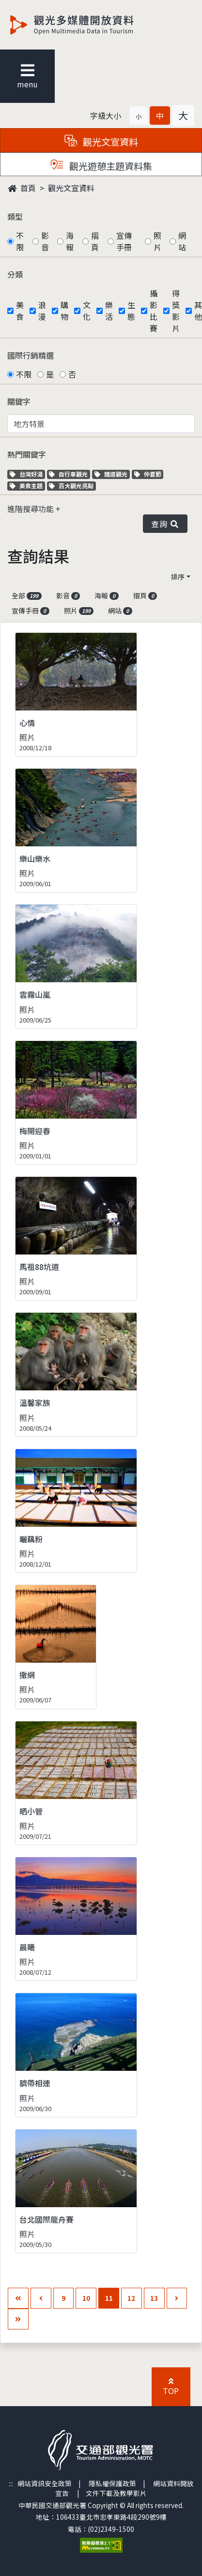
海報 (70, 241)
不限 (20, 241)
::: (11, 2483)
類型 (15, 216)
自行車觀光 (68, 474)
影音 (45, 241)
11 (109, 2298)
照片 (157, 241)
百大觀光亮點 (71, 485)
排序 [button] (178, 576)
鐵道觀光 (112, 474)
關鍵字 (19, 401)
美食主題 (27, 485)
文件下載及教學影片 (116, 2493)
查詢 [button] (165, 523)
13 (154, 2298)
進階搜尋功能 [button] (31, 508)
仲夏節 (149, 474)
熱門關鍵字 (26, 454)
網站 (182, 241)
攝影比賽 (153, 310)
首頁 (22, 188)
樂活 (109, 310)
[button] (138, 115)
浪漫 (42, 310)
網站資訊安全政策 (44, 2483)
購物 (64, 310)
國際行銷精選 (30, 355)
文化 (87, 310)
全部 (27, 595)
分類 (15, 274)
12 (131, 2298)
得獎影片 (176, 310)
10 (86, 2298)
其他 (198, 310)
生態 (131, 310)
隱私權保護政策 (112, 2483)
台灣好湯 (27, 474)
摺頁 (95, 241)
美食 (20, 310)
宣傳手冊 (124, 241)
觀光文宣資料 (71, 188)
